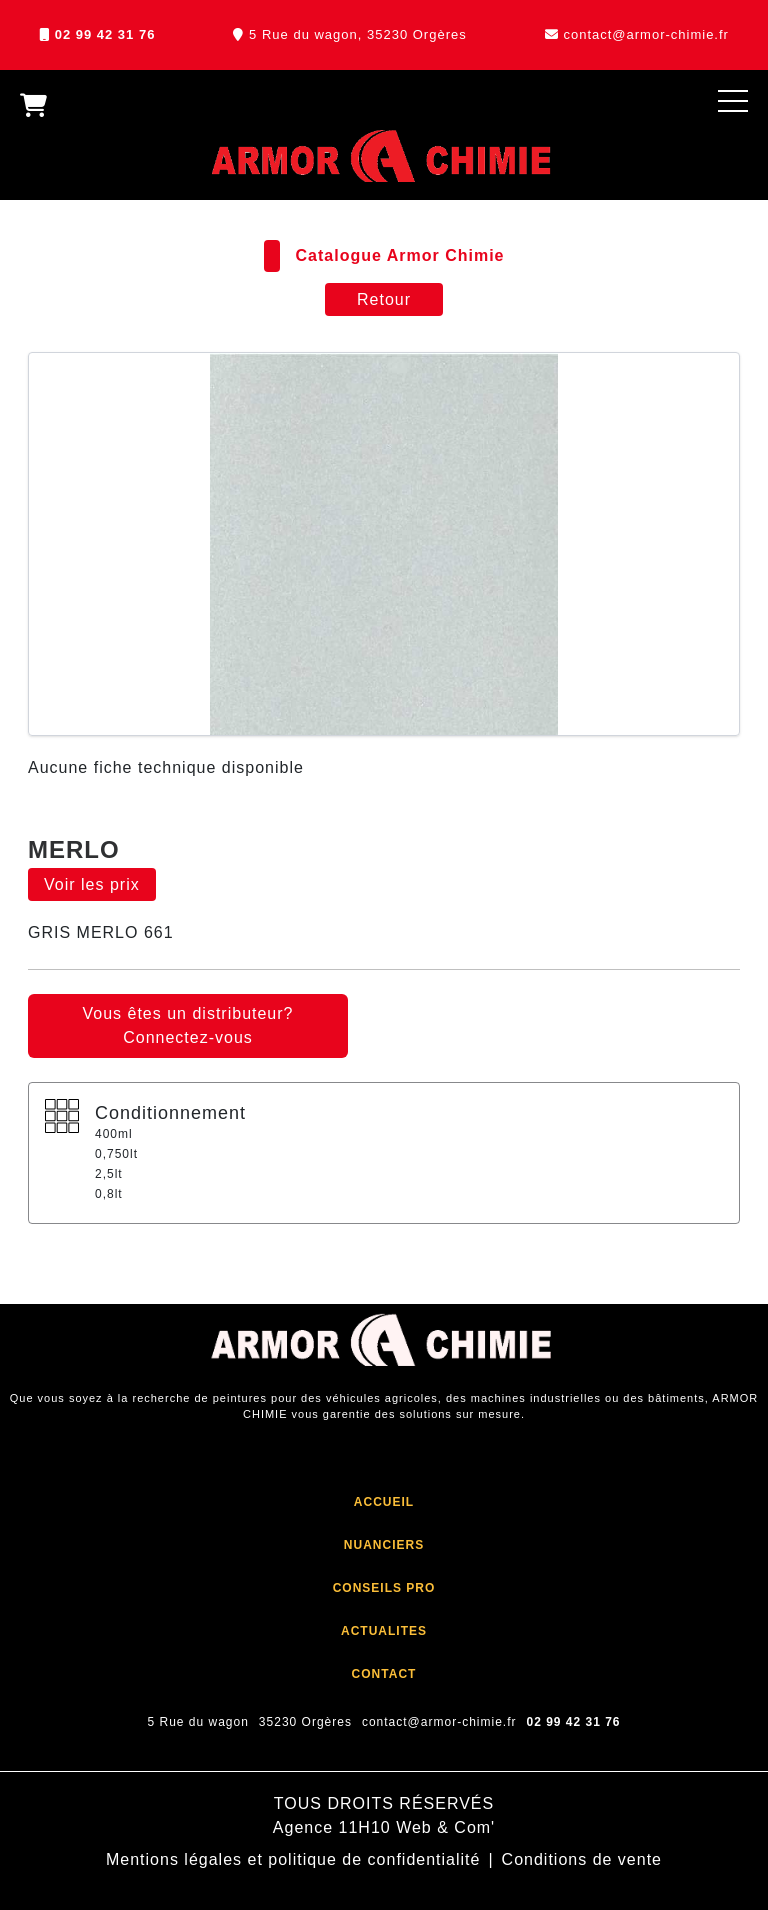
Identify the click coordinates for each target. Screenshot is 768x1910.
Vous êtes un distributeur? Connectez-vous (187, 1025)
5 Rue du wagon (197, 1722)
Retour (384, 299)
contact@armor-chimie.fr (646, 34)
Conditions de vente (582, 1859)
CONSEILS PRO (384, 1588)
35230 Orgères (305, 1722)
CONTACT (384, 1674)
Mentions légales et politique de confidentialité (293, 1859)
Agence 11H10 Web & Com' (384, 1827)
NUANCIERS (384, 1545)
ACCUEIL (384, 1502)
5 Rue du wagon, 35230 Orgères (358, 34)
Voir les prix (92, 884)
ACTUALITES (384, 1631)
